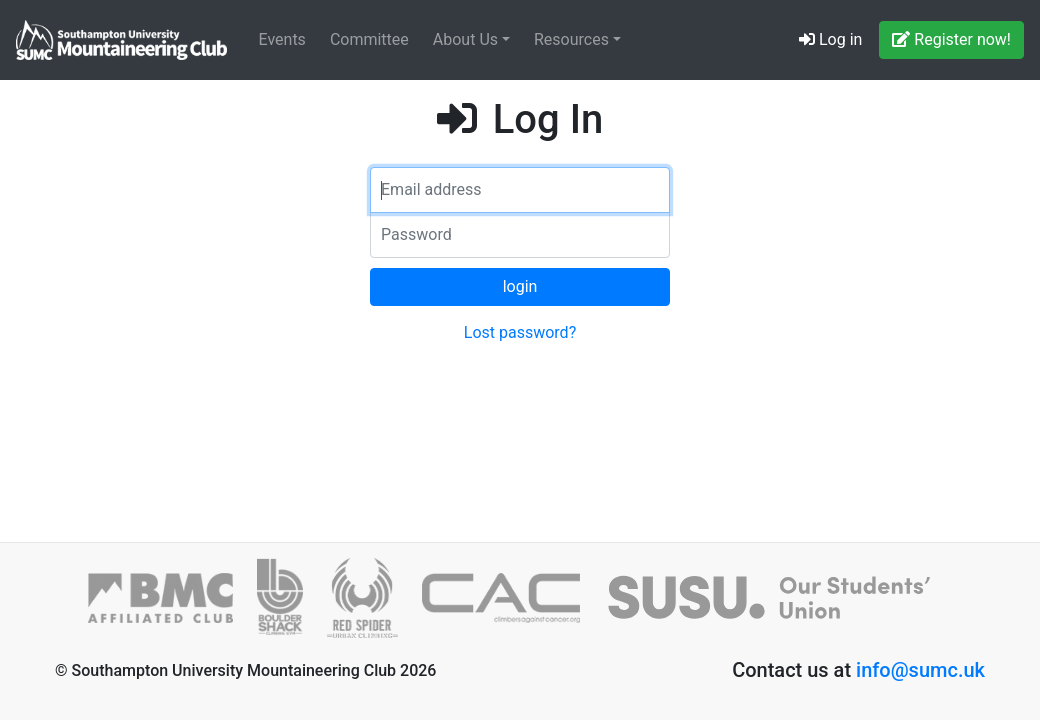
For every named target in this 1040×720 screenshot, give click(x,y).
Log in (830, 39)
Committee (369, 39)
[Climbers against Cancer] (512, 606)
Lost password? (520, 332)
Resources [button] (573, 39)
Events (282, 39)
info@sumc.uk (920, 670)
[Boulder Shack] (292, 606)
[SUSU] (778, 606)
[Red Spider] (374, 606)
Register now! (951, 39)
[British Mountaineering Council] (172, 606)
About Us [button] (467, 39)
